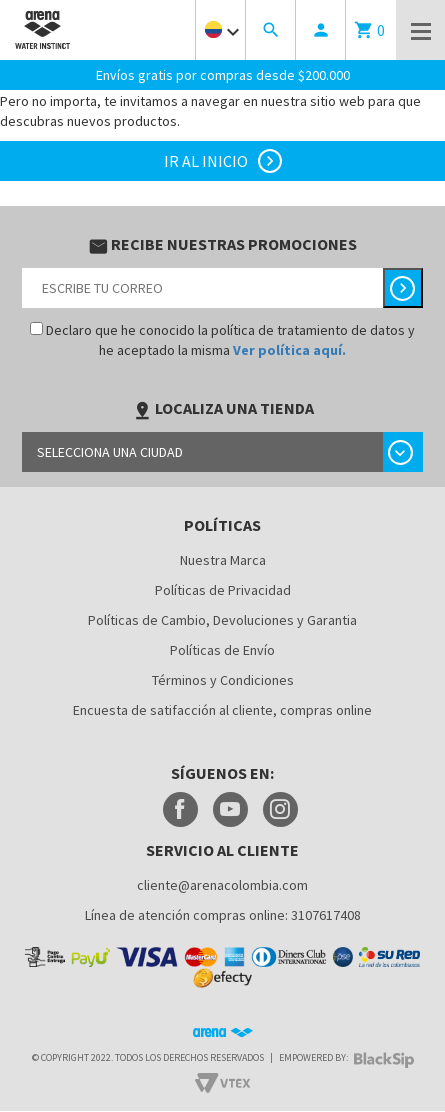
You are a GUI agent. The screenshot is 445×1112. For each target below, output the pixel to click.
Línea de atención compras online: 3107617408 (223, 914)
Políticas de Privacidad (223, 589)
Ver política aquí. (289, 349)
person (321, 30)
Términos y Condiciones (223, 679)
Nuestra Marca (223, 559)
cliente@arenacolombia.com (222, 884)
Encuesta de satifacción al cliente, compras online (222, 709)
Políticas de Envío (222, 649)
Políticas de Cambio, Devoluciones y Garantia (222, 619)
